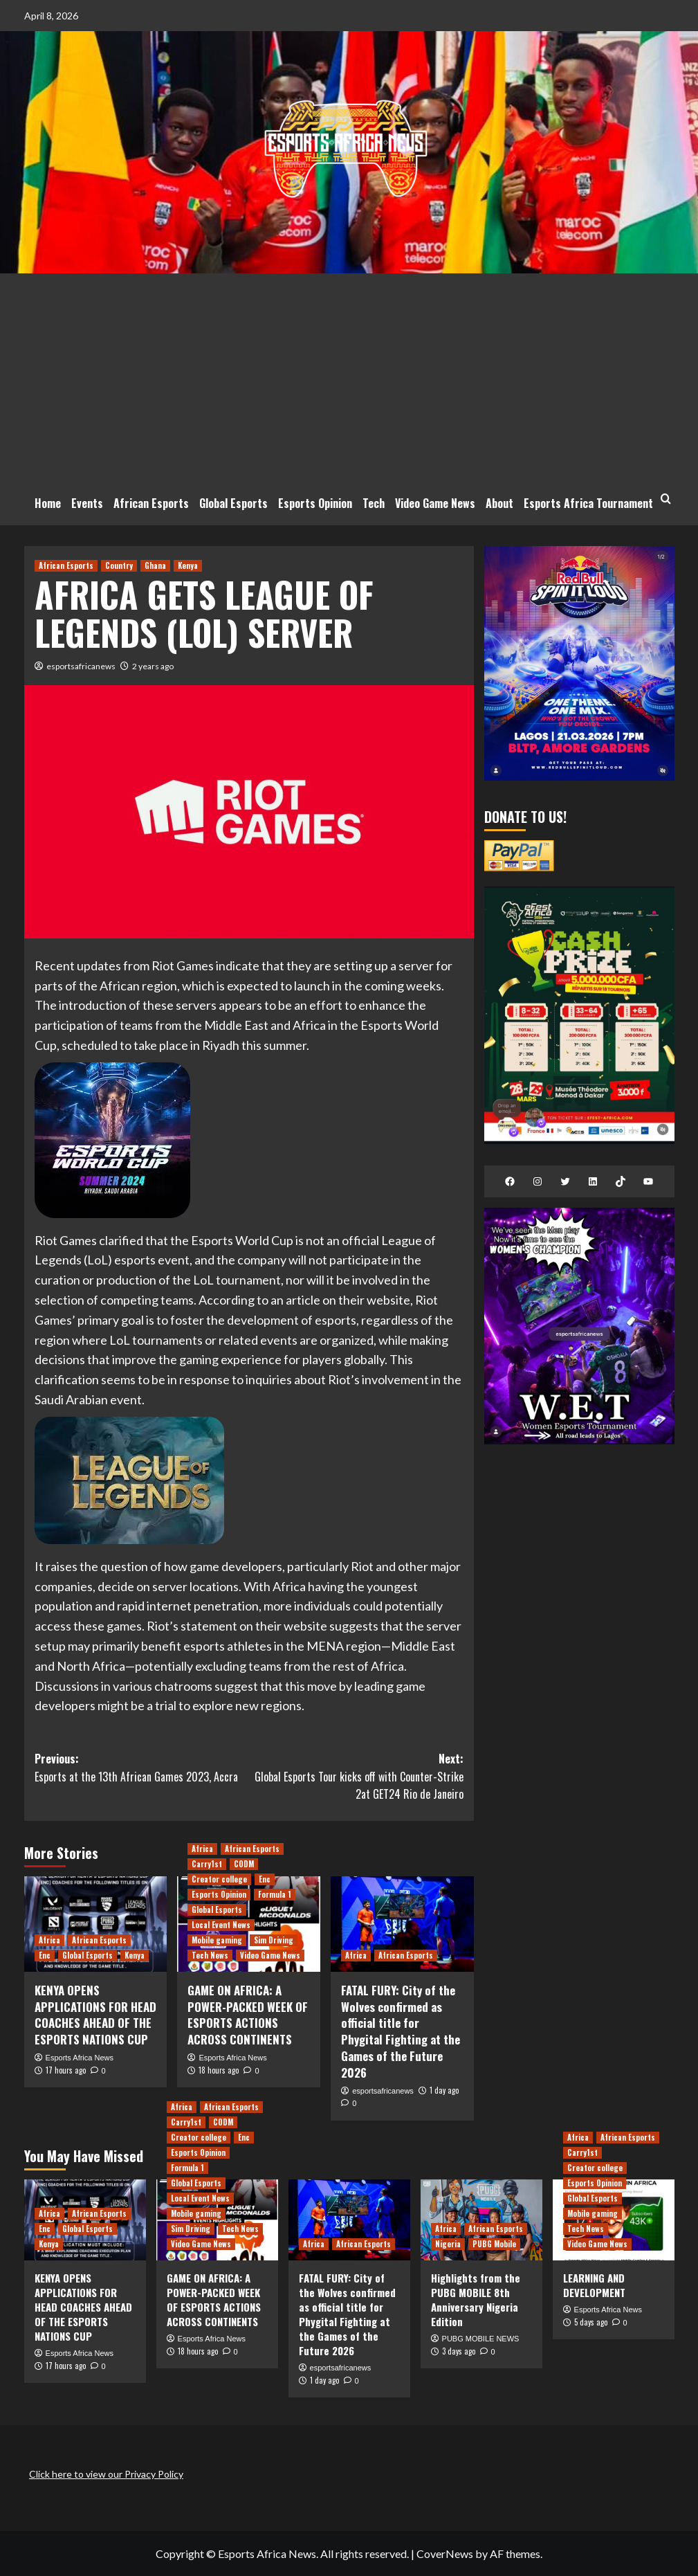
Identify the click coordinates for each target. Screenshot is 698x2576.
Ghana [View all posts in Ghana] (155, 565)
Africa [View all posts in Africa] (49, 1939)
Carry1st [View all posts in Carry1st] (207, 1863)
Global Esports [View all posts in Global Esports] (87, 1955)
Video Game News (435, 503)
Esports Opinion (315, 503)
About (499, 503)
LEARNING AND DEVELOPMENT (594, 2285)
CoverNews (444, 2553)
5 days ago (590, 2322)
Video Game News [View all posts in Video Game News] (270, 1955)
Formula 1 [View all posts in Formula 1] (274, 1894)
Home (48, 503)
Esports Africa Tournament (588, 503)
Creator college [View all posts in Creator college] (219, 1879)
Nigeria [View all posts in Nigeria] (448, 2243)
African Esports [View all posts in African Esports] (66, 565)
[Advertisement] (349, 377)
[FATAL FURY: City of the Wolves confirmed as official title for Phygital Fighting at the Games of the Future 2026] (402, 1924)
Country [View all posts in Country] (119, 565)
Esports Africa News (79, 2057)
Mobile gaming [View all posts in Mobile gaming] (217, 1939)
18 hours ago (219, 2070)
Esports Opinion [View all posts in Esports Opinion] (219, 1894)
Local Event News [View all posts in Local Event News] (221, 1924)
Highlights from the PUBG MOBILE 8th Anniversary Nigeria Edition (475, 2299)
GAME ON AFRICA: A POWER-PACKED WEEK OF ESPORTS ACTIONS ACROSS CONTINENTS (247, 2014)
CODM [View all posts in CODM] (244, 1863)
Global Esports (233, 503)
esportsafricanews (81, 666)
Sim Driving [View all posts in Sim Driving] (273, 1939)
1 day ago (444, 2090)
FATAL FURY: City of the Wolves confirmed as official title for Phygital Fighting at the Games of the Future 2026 (400, 2031)
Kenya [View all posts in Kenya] (188, 565)
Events (87, 503)
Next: (356, 1777)
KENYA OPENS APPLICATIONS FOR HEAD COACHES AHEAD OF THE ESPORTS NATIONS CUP (95, 2014)
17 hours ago (66, 2070)
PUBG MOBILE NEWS (481, 2338)
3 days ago (458, 2351)
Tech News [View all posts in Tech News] (210, 1955)
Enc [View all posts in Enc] (44, 1955)
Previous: (142, 1768)
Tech (373, 503)
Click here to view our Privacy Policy (106, 2474)
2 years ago (153, 666)
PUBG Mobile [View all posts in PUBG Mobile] (494, 2243)
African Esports (151, 503)
